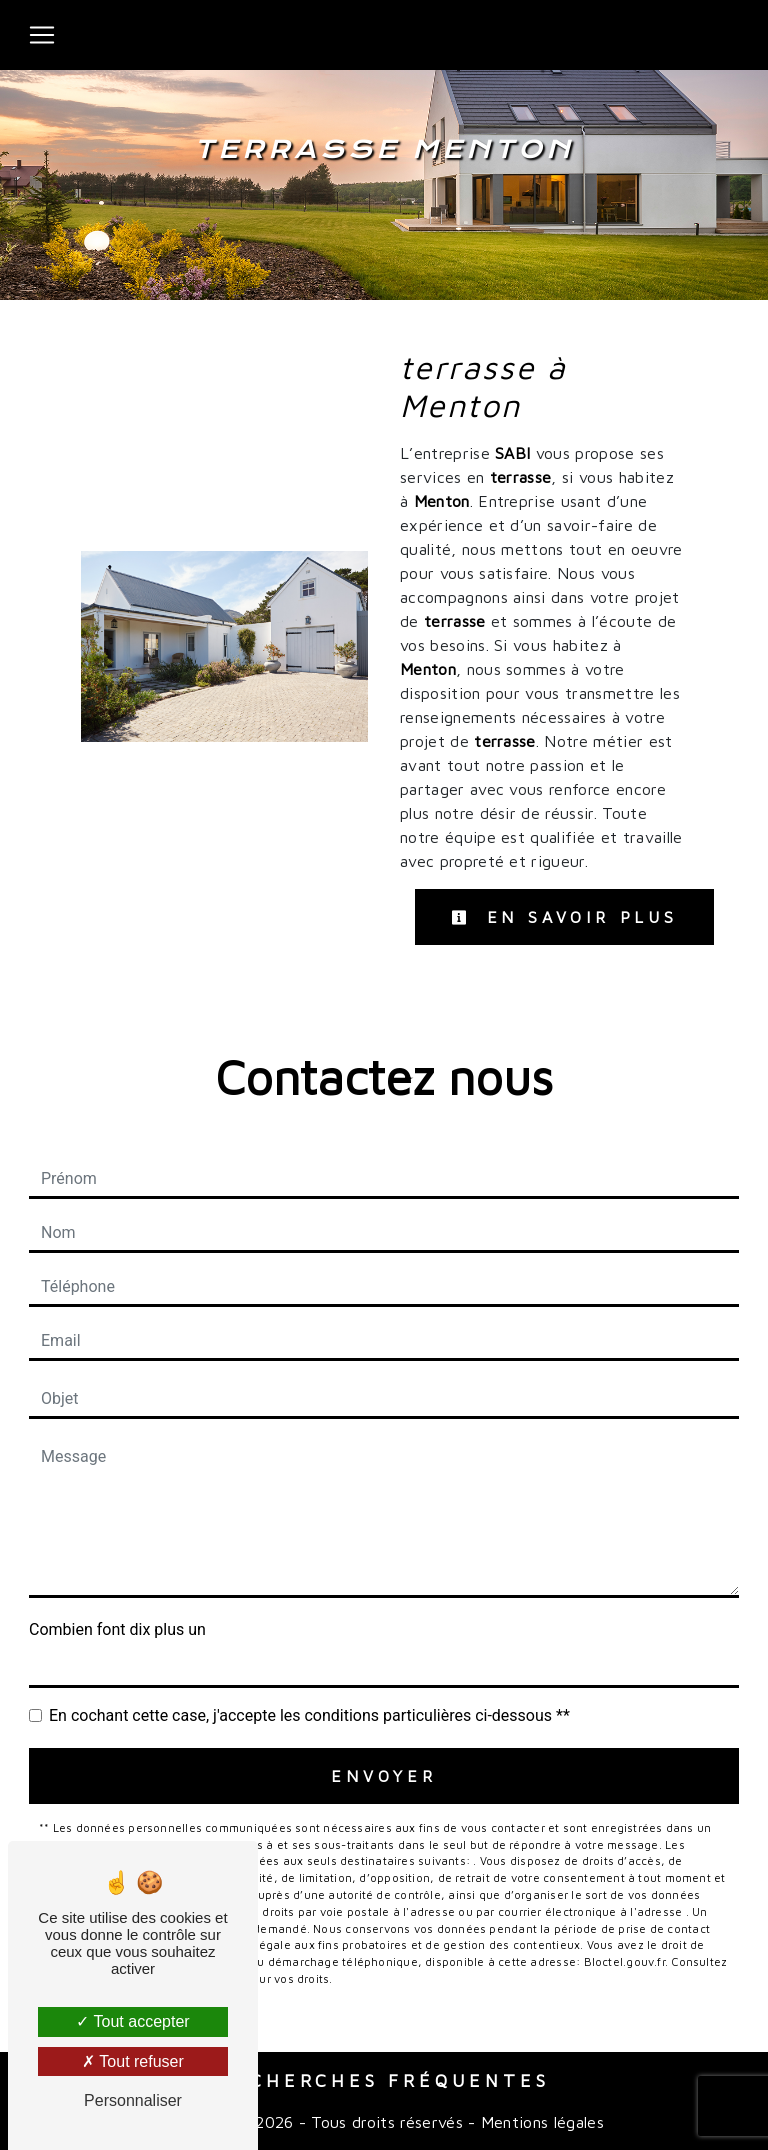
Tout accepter (132, 2021)
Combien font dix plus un (117, 1629)
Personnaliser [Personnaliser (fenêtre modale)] (133, 2100)
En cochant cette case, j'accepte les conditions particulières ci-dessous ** (309, 1715)
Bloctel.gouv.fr (624, 1961)
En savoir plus (564, 917)
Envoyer (384, 1776)
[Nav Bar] (42, 35)
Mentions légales (540, 2122)
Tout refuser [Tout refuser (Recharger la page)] (133, 2061)
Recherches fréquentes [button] (384, 2080)
